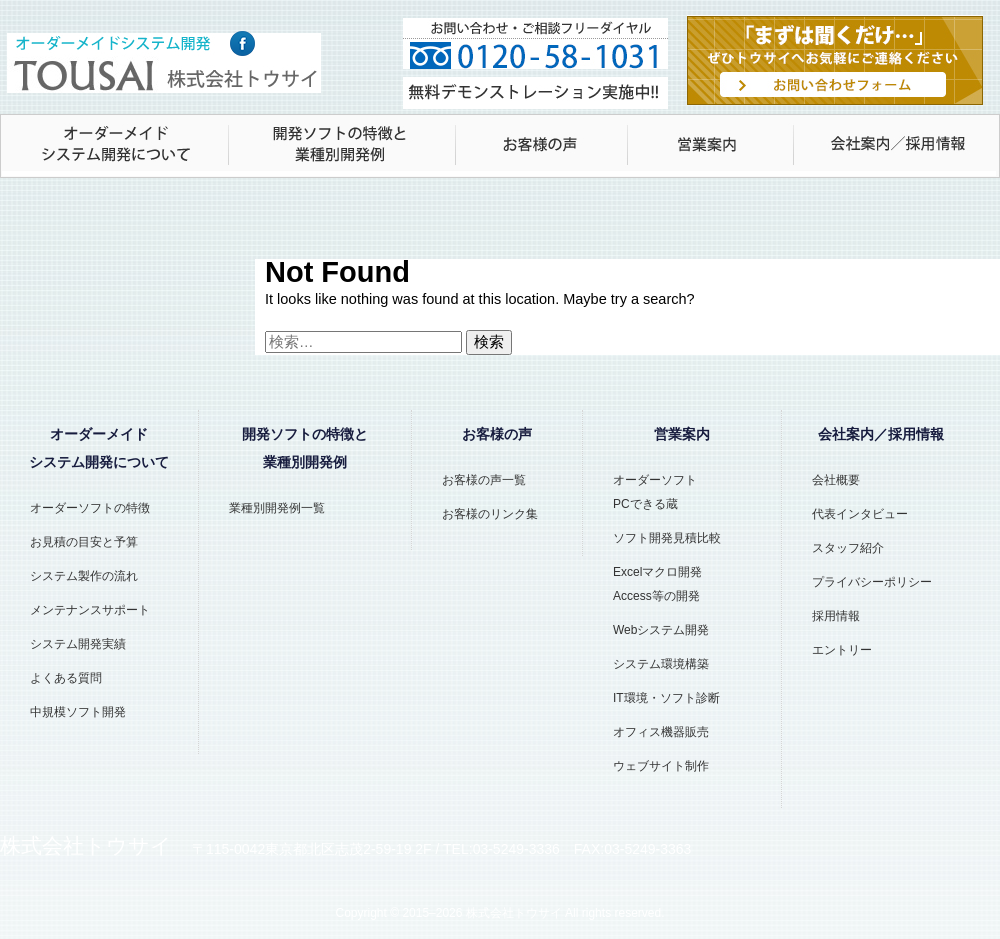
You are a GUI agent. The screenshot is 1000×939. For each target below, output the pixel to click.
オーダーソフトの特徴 (90, 508)
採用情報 (836, 616)
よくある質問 (66, 678)
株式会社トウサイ (514, 913)
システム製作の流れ (84, 576)
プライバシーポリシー (872, 582)
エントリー (842, 650)
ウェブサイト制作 (661, 766)
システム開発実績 (78, 644)
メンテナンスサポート (90, 610)
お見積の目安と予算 (84, 542)
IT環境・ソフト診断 (666, 698)
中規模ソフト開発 (78, 712)
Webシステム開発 (661, 630)
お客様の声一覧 (484, 480)
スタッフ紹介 (848, 548)
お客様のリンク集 (490, 514)
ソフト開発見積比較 (667, 538)
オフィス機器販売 (661, 732)
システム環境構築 (661, 664)
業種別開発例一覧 (277, 508)
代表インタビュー (860, 514)
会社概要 (836, 480)
